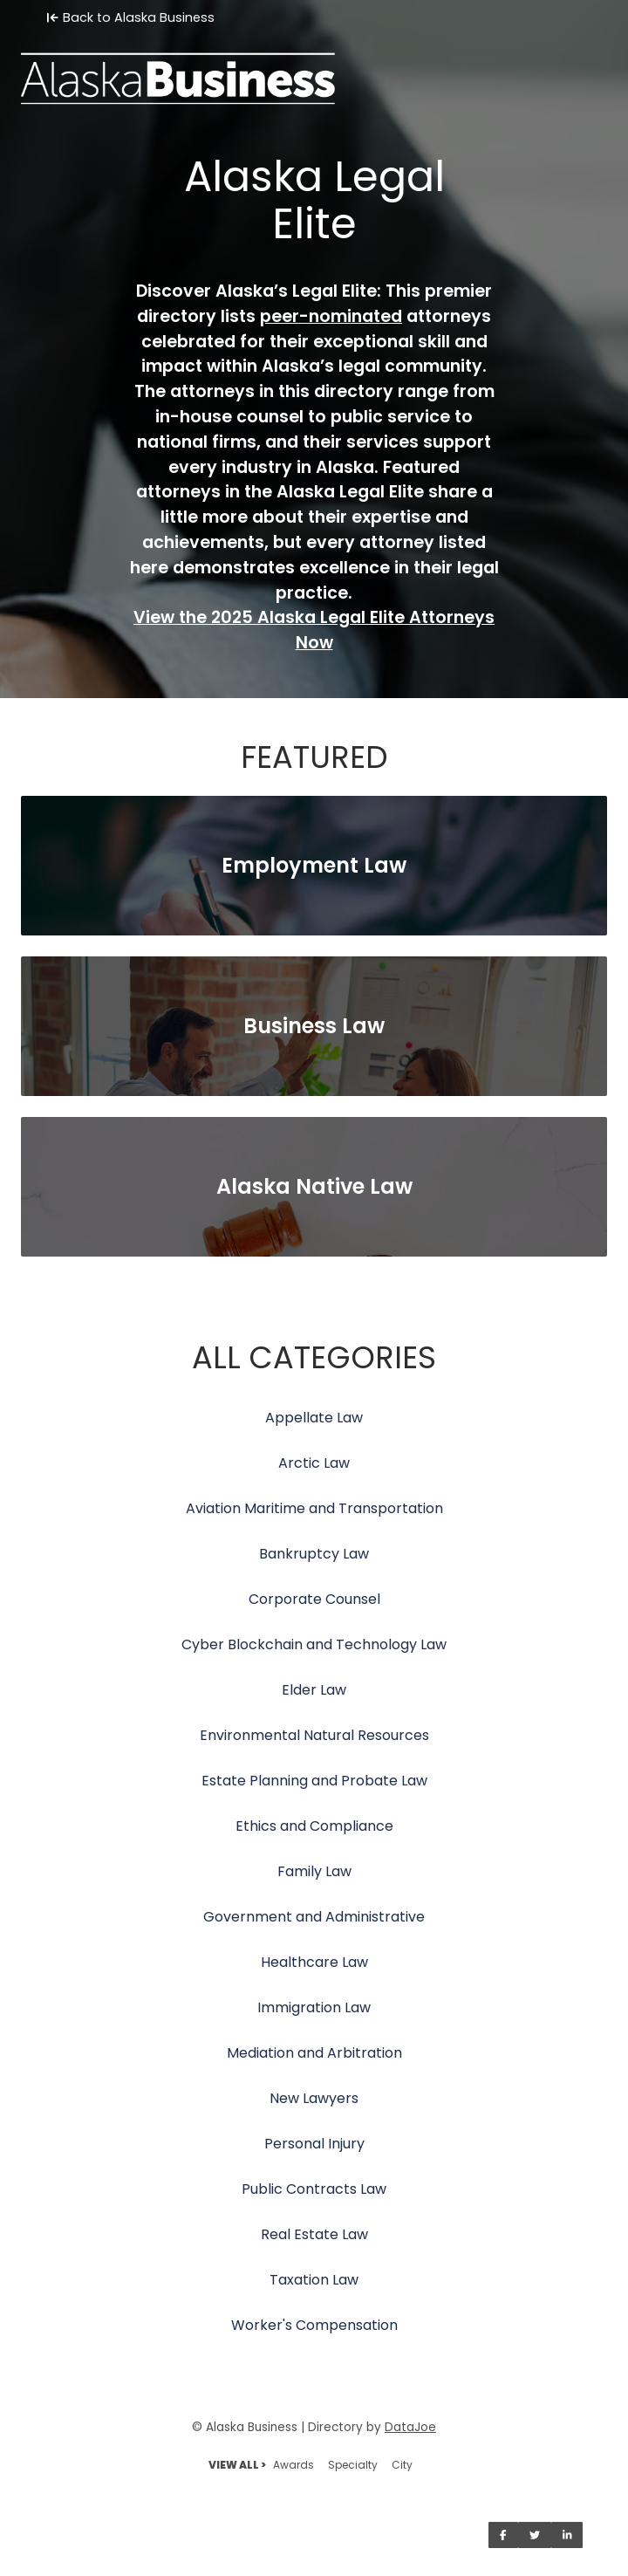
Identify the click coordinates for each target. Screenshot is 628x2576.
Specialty (353, 2464)
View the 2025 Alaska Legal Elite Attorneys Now (314, 630)
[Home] (314, 66)
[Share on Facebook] (503, 2535)
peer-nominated (331, 316)
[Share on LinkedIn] (567, 2535)
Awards (293, 2464)
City (402, 2464)
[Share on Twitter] (534, 2535)
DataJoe (410, 2427)
